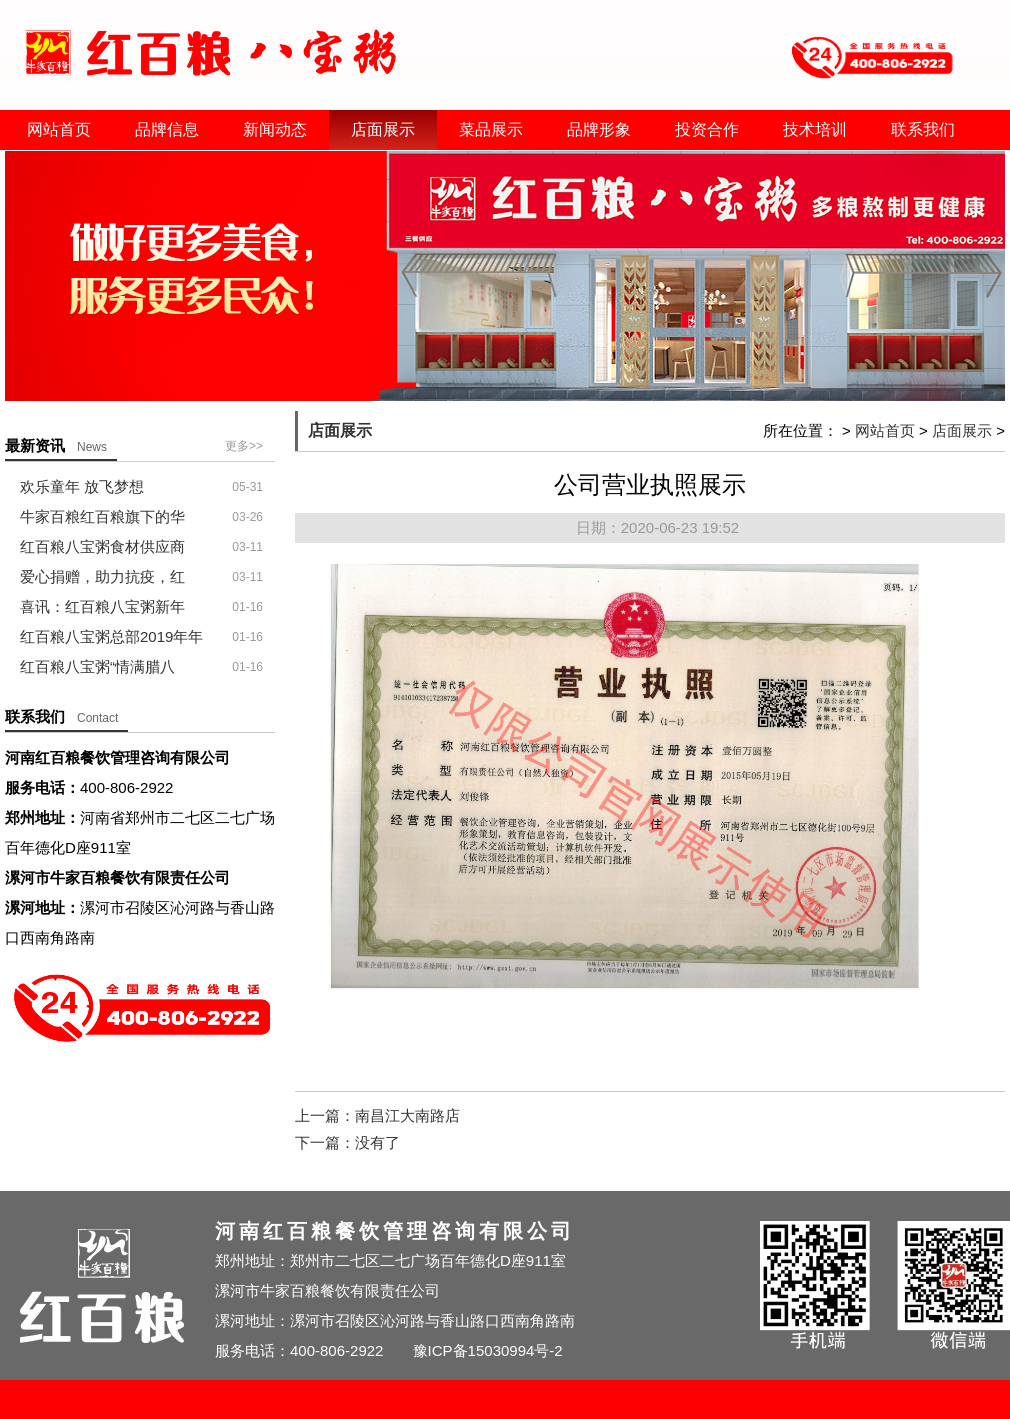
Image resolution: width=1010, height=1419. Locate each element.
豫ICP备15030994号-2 (488, 1350)
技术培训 (815, 129)
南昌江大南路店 (407, 1115)
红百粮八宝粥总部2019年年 (111, 636)
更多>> (244, 446)
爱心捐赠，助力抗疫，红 (102, 576)
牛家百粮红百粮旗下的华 (102, 516)
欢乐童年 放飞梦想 (82, 486)
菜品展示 (491, 129)
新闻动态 (275, 129)
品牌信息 (167, 129)
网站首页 (59, 129)
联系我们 (923, 129)
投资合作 (707, 129)
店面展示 (383, 129)
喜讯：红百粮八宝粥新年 (102, 606)
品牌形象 (599, 129)
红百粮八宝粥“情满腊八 (97, 666)
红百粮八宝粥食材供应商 (102, 546)
